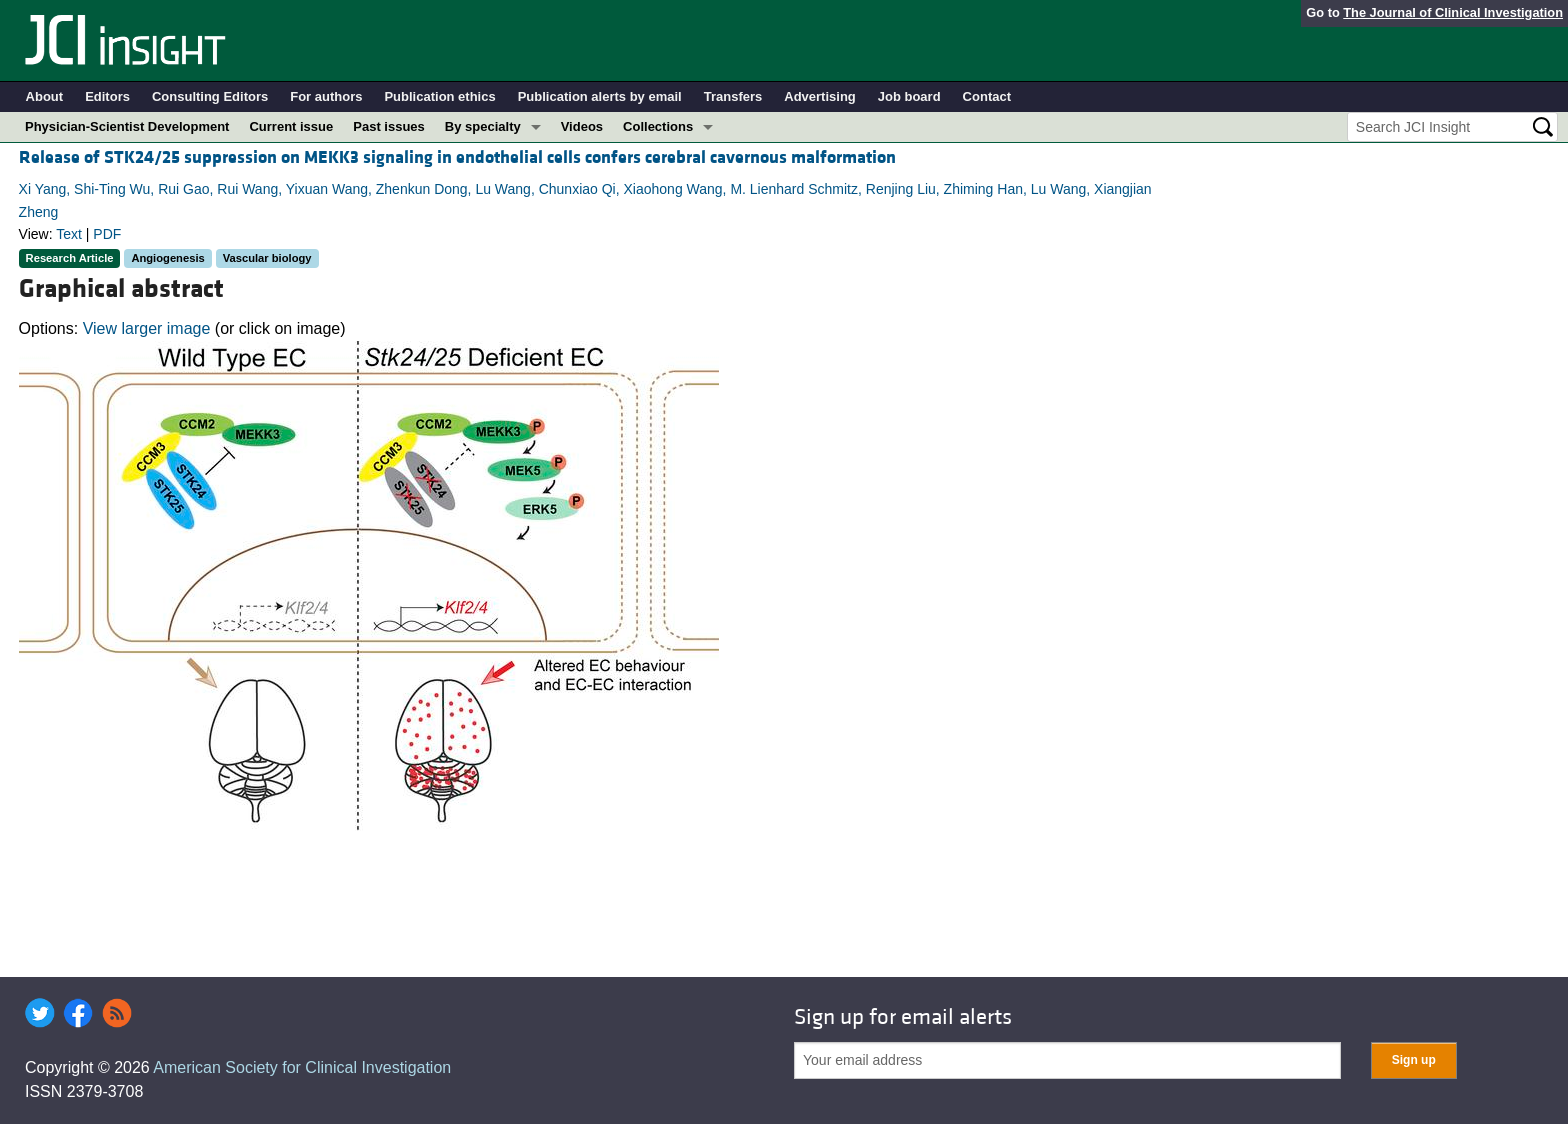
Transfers (733, 96)
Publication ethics (439, 96)
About (45, 96)
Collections (658, 126)
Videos (582, 126)
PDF (107, 234)
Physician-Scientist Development (127, 126)
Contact (987, 96)
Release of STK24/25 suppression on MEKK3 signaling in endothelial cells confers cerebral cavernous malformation (457, 157)
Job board (909, 96)
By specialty (483, 126)
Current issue (291, 126)
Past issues (389, 126)
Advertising (820, 96)
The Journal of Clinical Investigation (1453, 12)
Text (69, 234)
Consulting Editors (210, 96)
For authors (326, 96)
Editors (107, 96)
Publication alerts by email (600, 96)
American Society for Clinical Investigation (302, 1067)
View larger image (147, 328)
